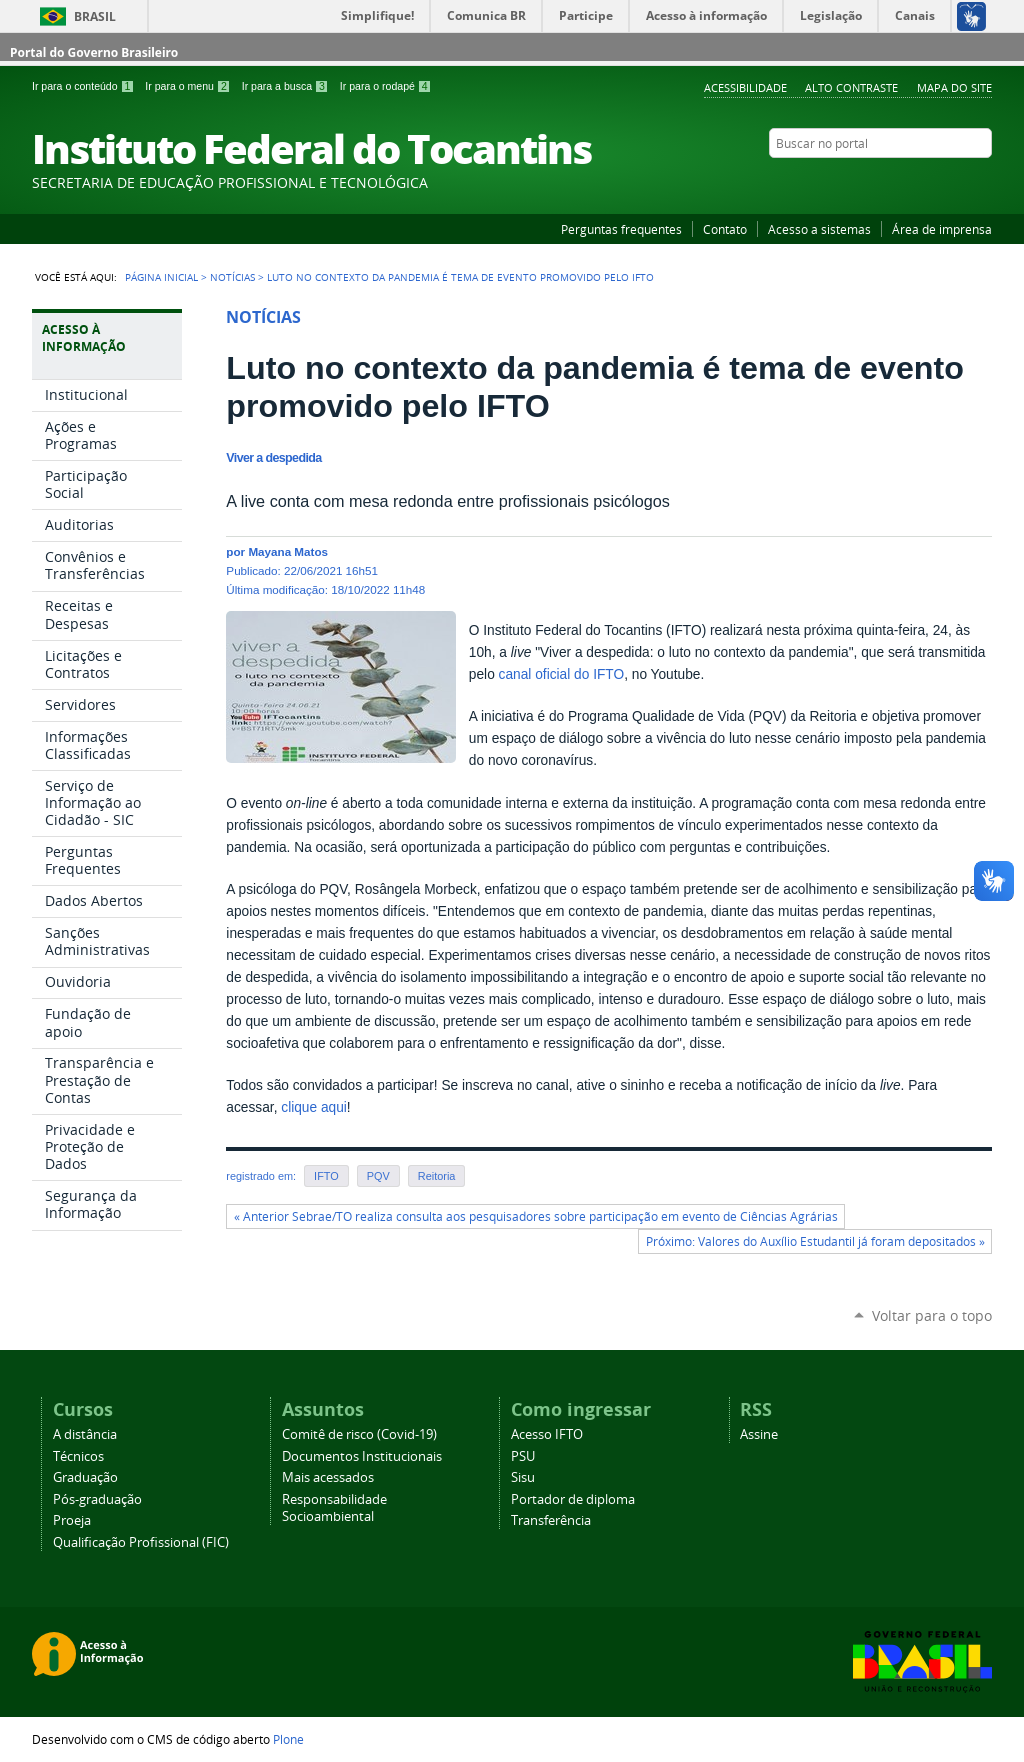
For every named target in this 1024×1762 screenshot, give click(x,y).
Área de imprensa (942, 229)
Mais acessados (328, 1477)
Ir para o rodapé (386, 86)
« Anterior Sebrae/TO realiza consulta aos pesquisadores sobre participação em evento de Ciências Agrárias (536, 1216)
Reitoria (437, 1176)
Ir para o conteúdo (84, 86)
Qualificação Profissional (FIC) (141, 1542)
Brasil (95, 16)
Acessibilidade (745, 87)
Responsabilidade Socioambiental (334, 1508)
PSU (523, 1456)
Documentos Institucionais (362, 1456)
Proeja (72, 1520)
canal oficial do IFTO (562, 674)
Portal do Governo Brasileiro (94, 52)
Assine (759, 1434)
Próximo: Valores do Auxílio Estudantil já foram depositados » (815, 1241)
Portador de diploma (573, 1499)
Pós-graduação (97, 1499)
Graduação (85, 1477)
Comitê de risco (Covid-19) (359, 1434)
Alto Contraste (851, 87)
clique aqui (314, 1107)
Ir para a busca (287, 86)
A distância (85, 1434)
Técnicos (78, 1456)
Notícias (232, 277)
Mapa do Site (954, 87)
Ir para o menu (189, 86)
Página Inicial (161, 277)
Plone (288, 1739)
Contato (725, 229)
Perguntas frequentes (621, 229)
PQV (378, 1176)
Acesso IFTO (547, 1434)
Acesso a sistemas (819, 229)
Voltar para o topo (932, 1315)
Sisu (523, 1477)
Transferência (551, 1520)
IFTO (326, 1176)
